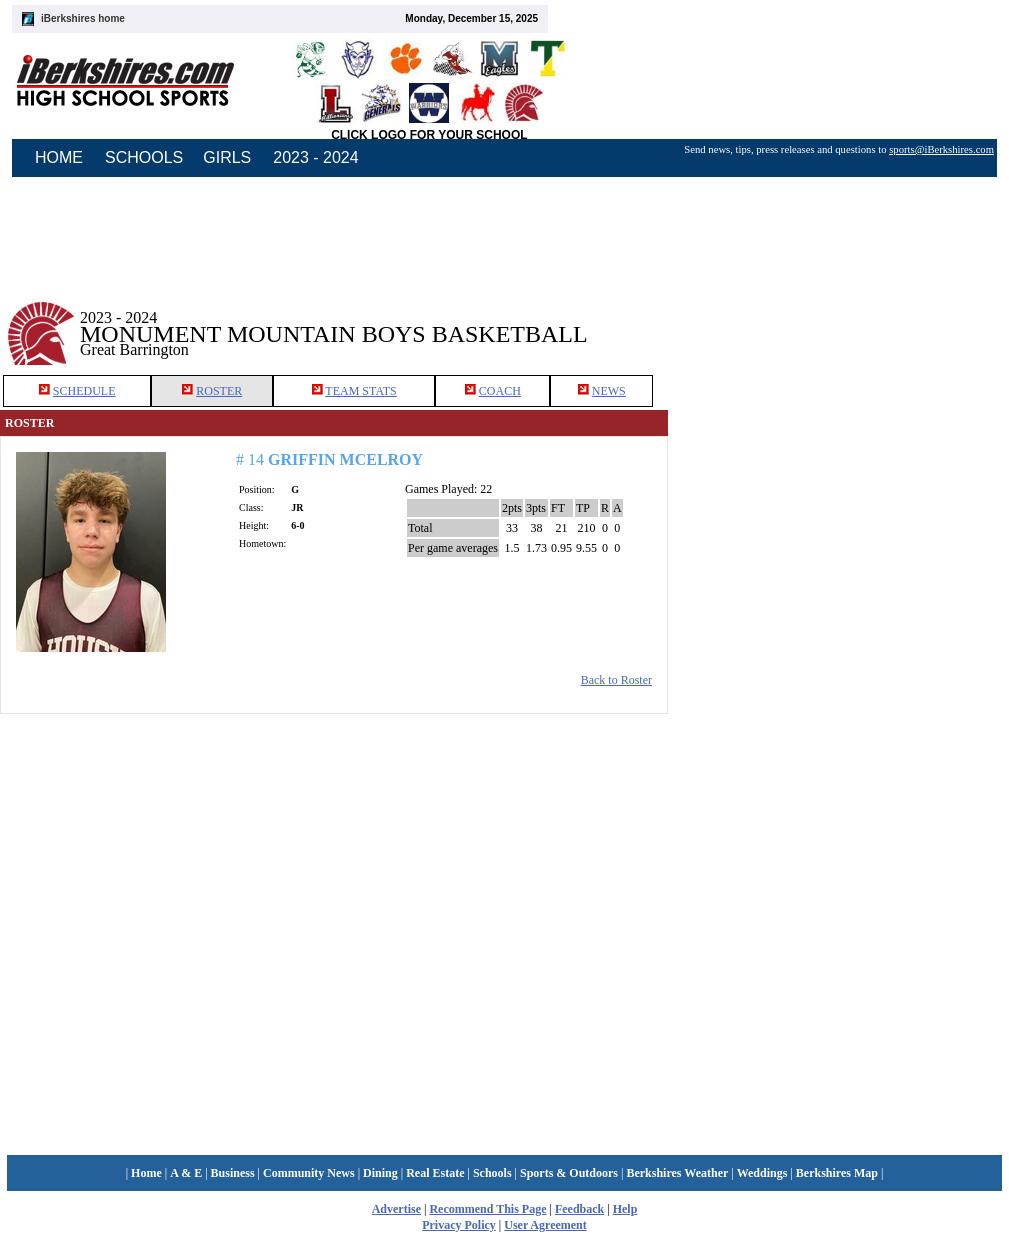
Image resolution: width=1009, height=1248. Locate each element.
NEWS (609, 391)
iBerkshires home (83, 18)
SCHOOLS (144, 157)
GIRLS (227, 157)
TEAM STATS (360, 391)
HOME (59, 157)
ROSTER (219, 391)
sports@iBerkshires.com (941, 149)
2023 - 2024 (315, 157)
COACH (500, 391)
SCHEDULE (84, 391)
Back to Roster (616, 680)
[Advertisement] (839, 589)
